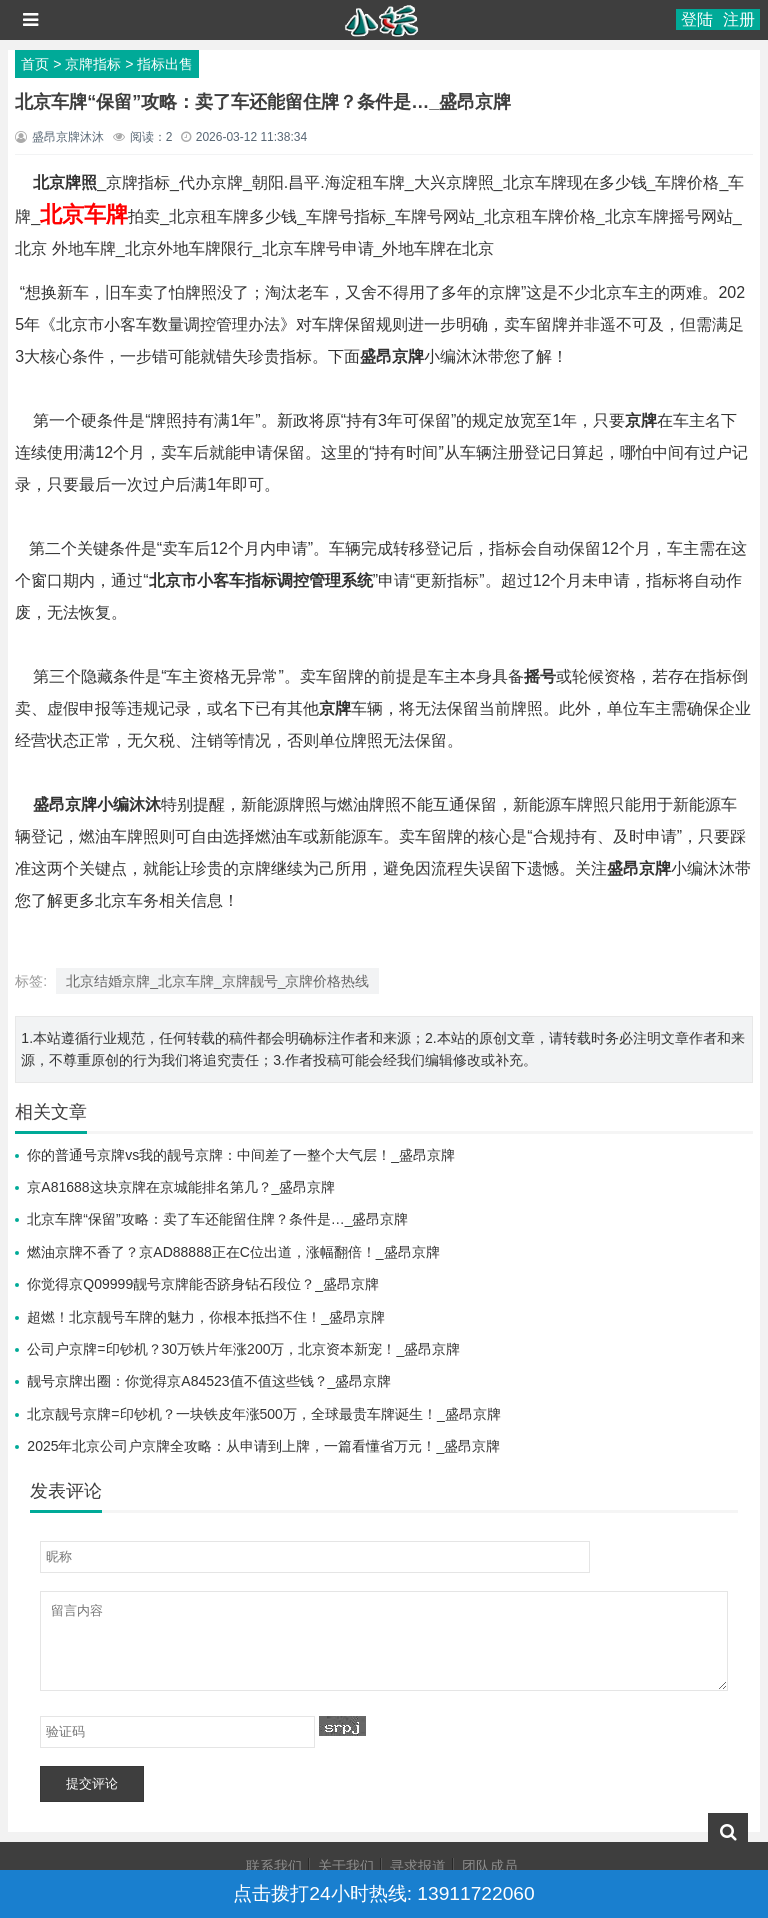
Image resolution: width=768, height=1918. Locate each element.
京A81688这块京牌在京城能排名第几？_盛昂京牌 (181, 1187)
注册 (739, 19)
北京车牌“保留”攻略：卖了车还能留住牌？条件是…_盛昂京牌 (217, 1219)
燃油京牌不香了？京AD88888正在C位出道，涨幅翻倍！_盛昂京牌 (233, 1252)
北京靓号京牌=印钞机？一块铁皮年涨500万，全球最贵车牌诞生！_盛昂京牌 (263, 1414)
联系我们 (274, 1866)
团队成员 (490, 1866)
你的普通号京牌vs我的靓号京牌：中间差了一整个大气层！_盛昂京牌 (241, 1155)
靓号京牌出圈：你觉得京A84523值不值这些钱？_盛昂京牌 (209, 1381)
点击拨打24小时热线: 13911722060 (383, 1893)
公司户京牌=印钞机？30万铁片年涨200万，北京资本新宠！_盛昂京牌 (243, 1349)
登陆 (697, 19)
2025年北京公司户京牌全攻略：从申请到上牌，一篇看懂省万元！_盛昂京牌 (263, 1446)
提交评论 (92, 1783)
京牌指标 (93, 64)
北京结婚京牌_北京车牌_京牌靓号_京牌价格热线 (217, 981)
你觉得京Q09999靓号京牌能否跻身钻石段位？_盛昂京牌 (203, 1284)
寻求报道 (418, 1866)
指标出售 (165, 64)
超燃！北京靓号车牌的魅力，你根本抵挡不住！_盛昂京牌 (206, 1317)
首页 (35, 64)
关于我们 (346, 1866)
